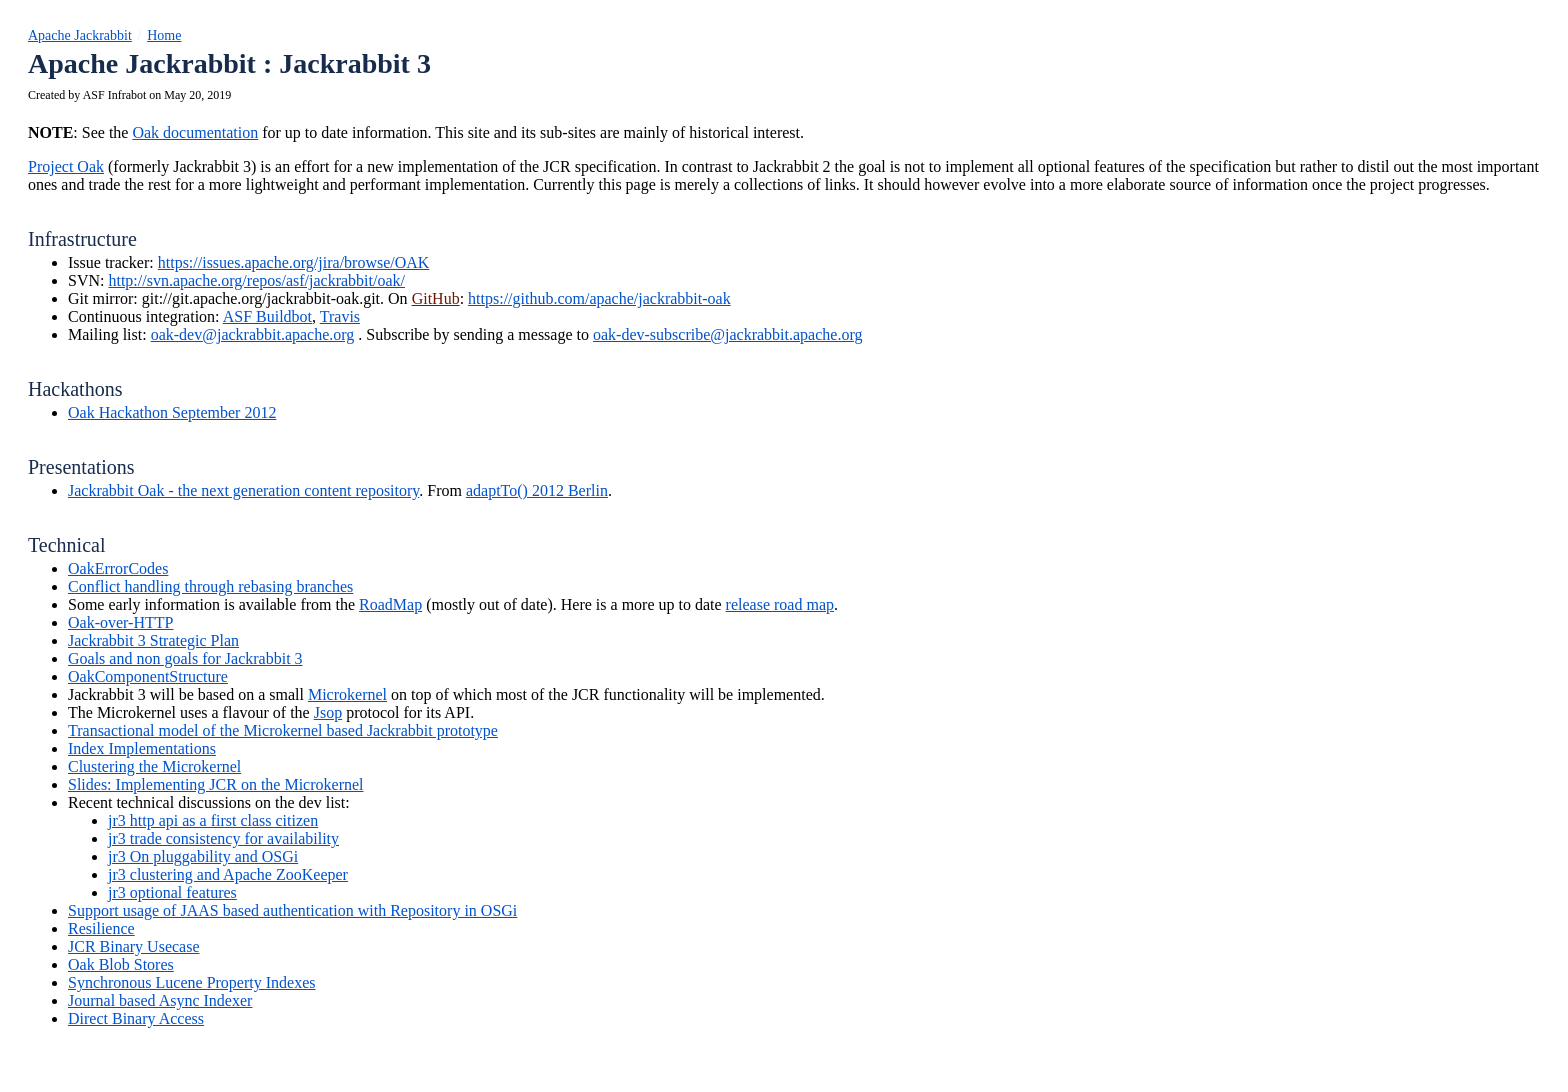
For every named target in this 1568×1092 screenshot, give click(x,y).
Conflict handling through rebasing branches (210, 586)
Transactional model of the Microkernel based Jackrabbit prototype (283, 730)
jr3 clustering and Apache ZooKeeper (228, 874)
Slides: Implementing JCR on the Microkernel (216, 784)
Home (164, 35)
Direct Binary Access (136, 1018)
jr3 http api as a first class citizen (213, 820)
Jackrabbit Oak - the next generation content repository (243, 490)
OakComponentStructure (148, 676)
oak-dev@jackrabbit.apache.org (253, 334)
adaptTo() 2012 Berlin (537, 490)
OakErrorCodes (118, 568)
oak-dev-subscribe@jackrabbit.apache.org (727, 334)
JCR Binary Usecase (134, 946)
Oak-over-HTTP (120, 622)
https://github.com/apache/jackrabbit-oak (599, 298)
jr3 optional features (172, 892)
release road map (780, 604)
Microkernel (347, 694)
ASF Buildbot (267, 316)
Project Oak (66, 166)
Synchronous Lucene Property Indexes (192, 982)
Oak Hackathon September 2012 (172, 412)
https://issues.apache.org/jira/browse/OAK (294, 262)
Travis (340, 316)
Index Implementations (142, 748)
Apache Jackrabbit (80, 35)
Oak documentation (195, 132)
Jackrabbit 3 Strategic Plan (153, 640)
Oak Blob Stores (121, 964)
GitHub (436, 298)
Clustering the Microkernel (154, 766)
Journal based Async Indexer (160, 1000)
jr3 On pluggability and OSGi (203, 856)
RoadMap (390, 604)
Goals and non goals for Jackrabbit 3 (185, 658)
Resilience (101, 928)
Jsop (328, 712)
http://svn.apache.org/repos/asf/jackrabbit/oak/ (256, 280)
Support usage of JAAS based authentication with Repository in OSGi (292, 910)
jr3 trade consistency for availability (223, 838)
